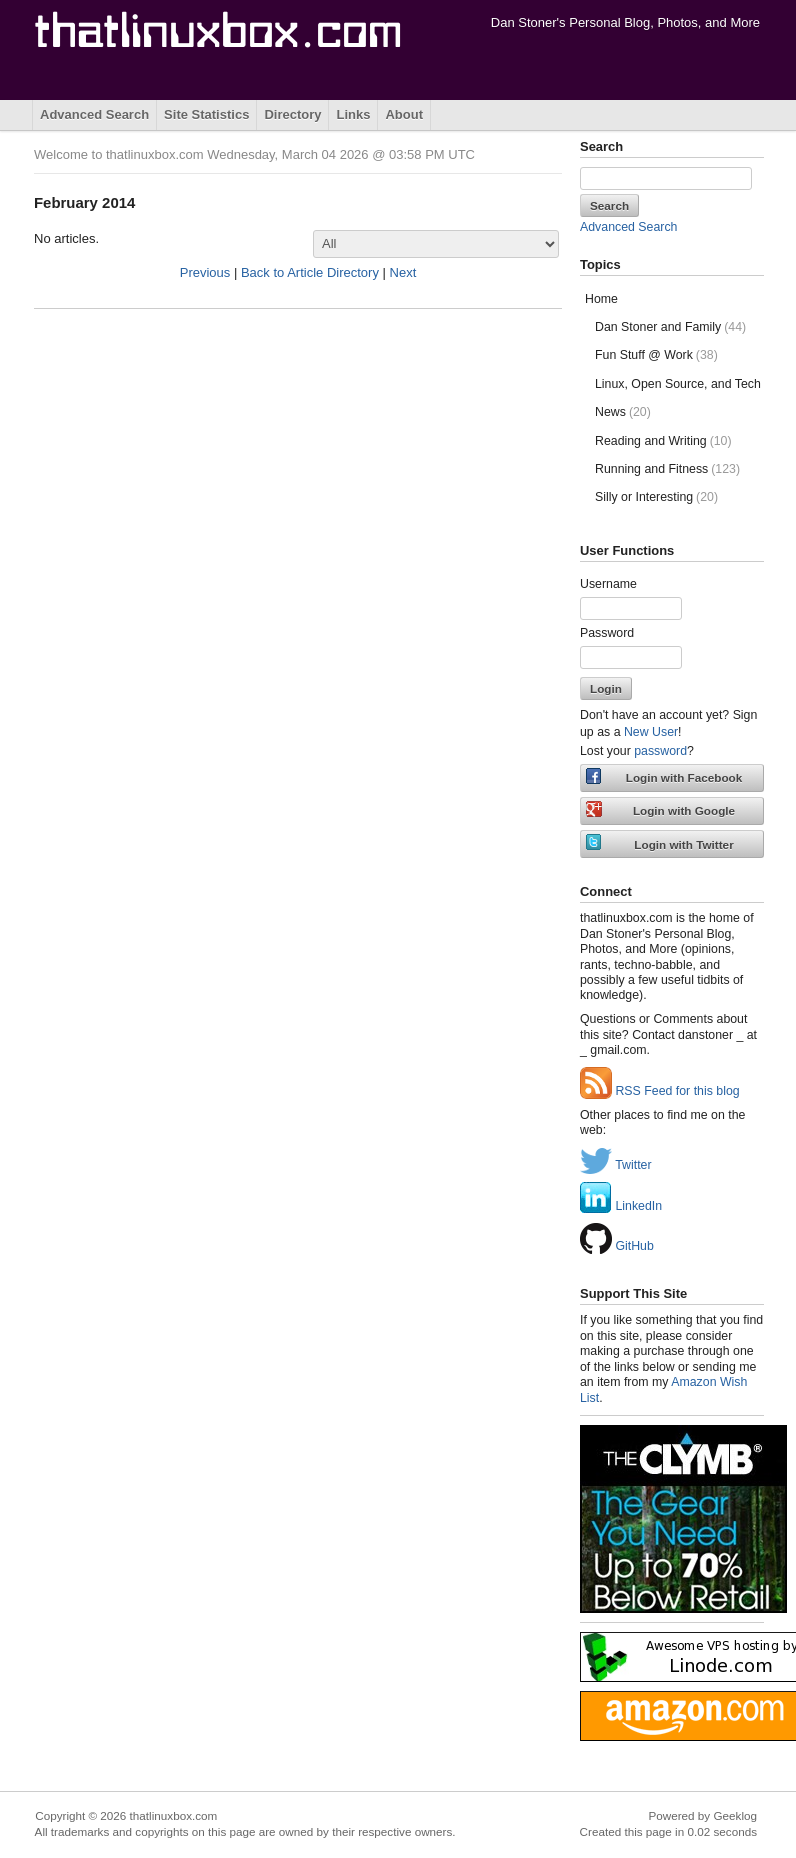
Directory (292, 114)
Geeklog (735, 1815)
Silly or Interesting (656, 497)
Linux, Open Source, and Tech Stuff (679, 384)
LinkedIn (621, 1206)
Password (607, 633)
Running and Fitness (667, 469)
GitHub (617, 1246)
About (404, 114)
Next (403, 272)
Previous (205, 272)
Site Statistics (206, 114)
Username (608, 584)
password (660, 751)
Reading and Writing (663, 441)
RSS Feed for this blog (660, 1091)
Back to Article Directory (310, 272)
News (623, 412)
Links (353, 114)
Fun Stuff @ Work (656, 355)
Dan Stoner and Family (670, 327)
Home (601, 299)
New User (651, 732)
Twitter (616, 1165)
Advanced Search (94, 114)
